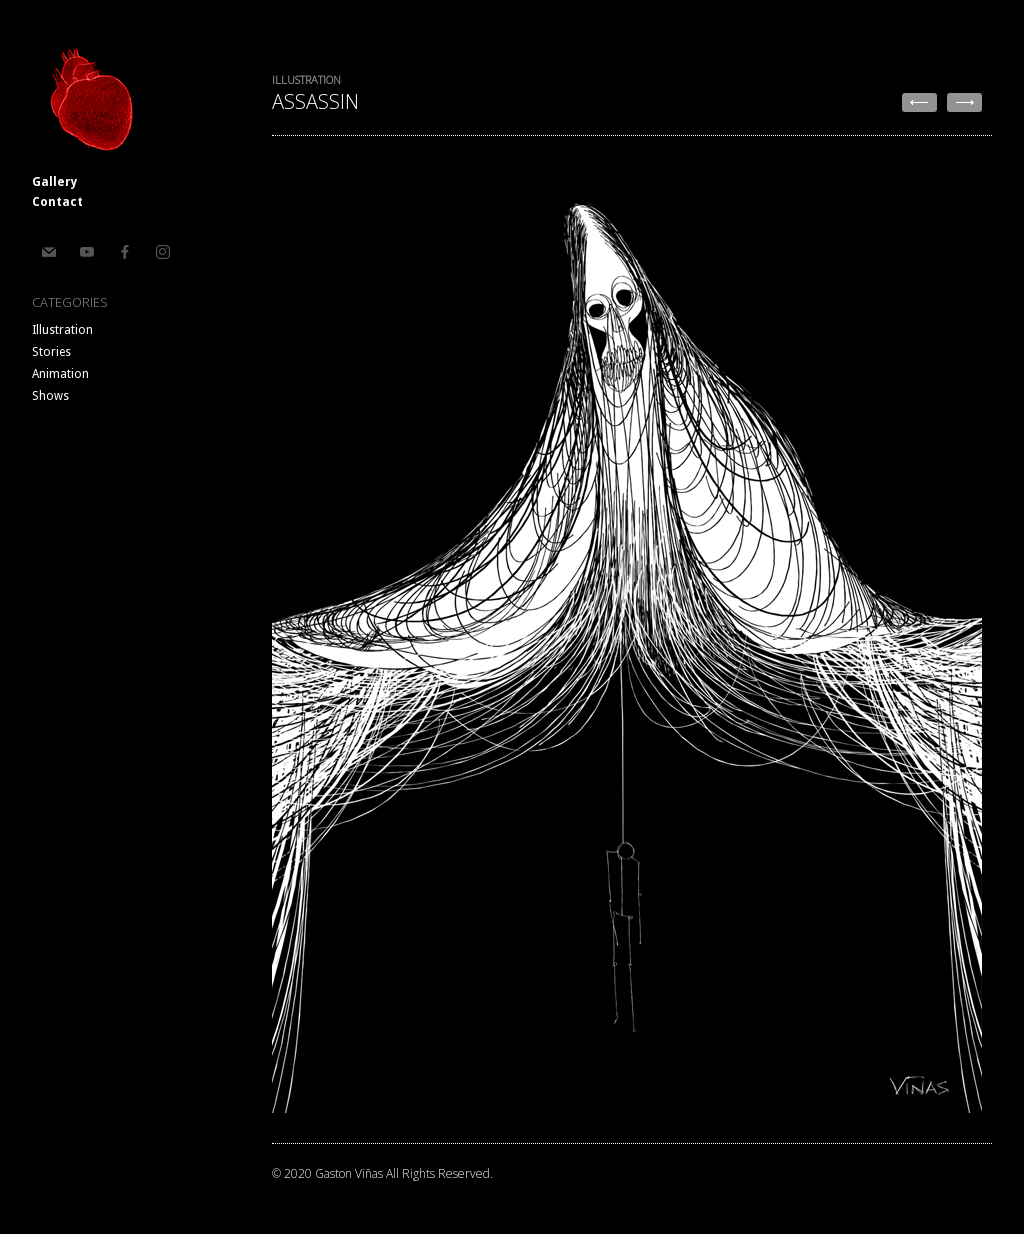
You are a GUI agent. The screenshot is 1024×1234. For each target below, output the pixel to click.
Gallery (54, 182)
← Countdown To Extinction (919, 102)
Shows (50, 396)
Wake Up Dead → (964, 102)
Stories (51, 352)
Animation (60, 374)
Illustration (62, 330)
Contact (57, 202)
